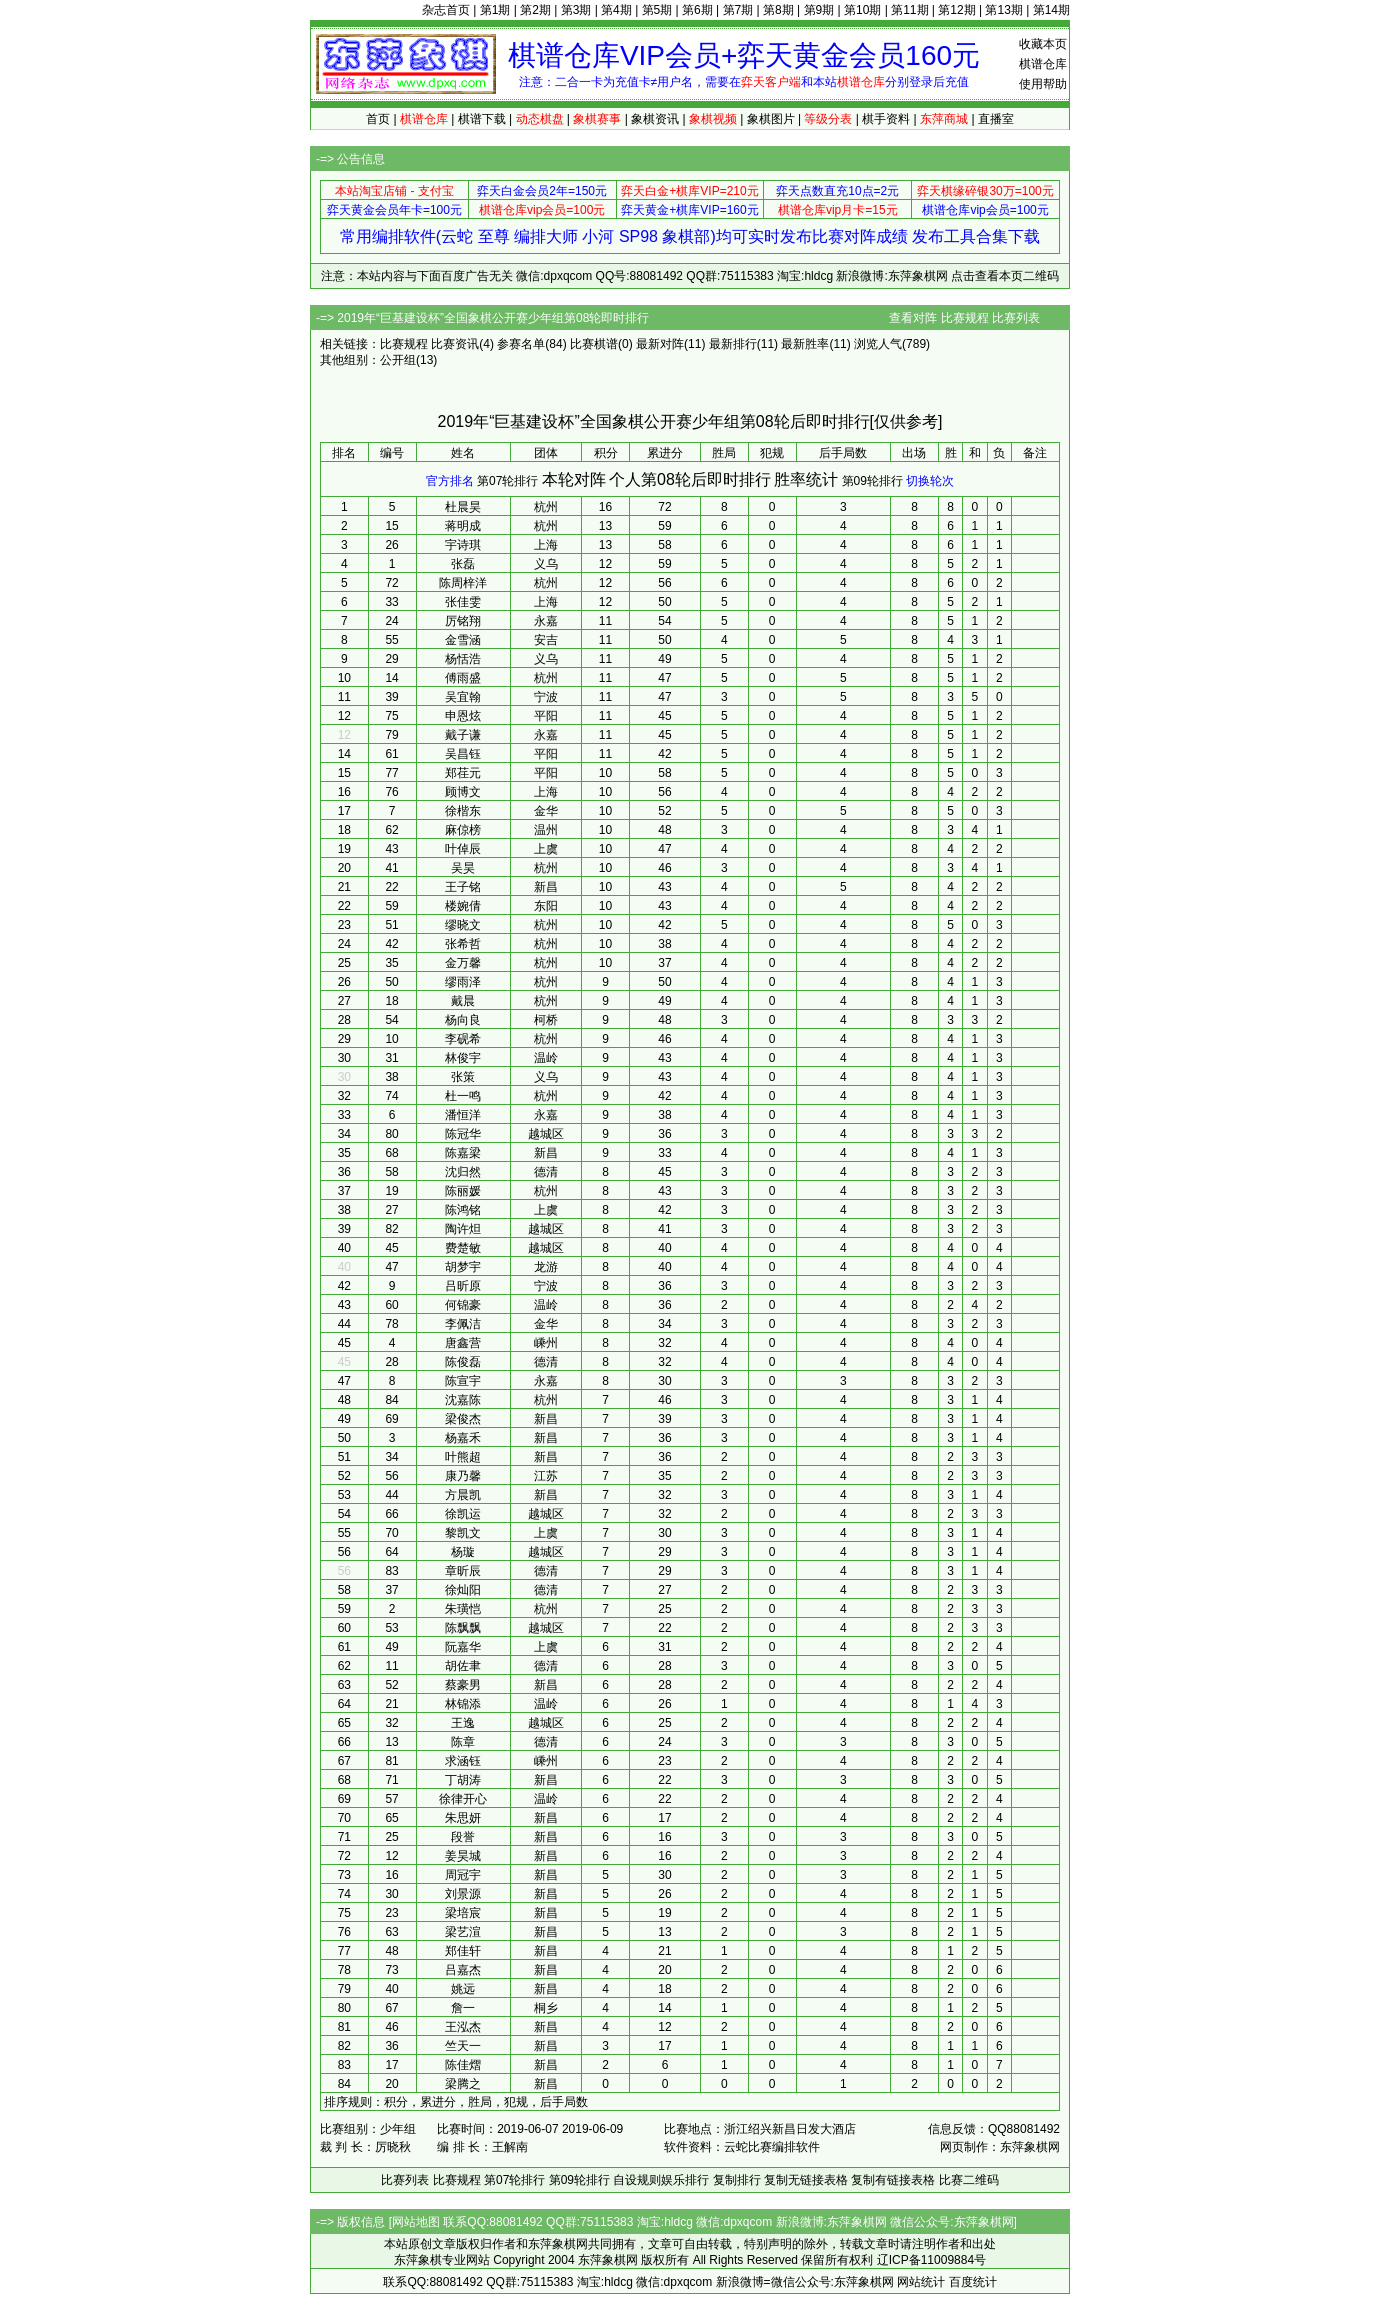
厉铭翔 (463, 621)
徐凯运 (463, 1514)
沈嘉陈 (463, 1400)
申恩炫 (463, 716)
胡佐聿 (463, 1666)
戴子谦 (463, 735)
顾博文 (463, 792)
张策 (463, 1077)
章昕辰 (463, 1571)
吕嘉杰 (463, 1970)
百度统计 (973, 2282)
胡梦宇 (463, 1267)
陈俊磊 (463, 1362)
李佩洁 (463, 1324)
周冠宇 (463, 1875)
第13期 (1003, 10)
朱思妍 (463, 1818)
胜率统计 (806, 479)
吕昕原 (463, 1286)
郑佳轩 (463, 1951)
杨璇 (463, 1552)
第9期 (819, 10)
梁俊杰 (463, 1419)
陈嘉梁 (463, 1153)
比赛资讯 (455, 344)
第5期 (657, 10)
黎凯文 (463, 1533)
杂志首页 (446, 10)
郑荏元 (463, 773)
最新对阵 (660, 344)
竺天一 (463, 2046)
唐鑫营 (463, 1343)
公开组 (398, 360)
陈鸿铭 (463, 1210)
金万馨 (463, 963)
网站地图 (416, 2222)
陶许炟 (463, 1229)
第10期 (862, 10)
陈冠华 (463, 1134)
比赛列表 (1016, 318)
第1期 (495, 10)
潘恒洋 (463, 1115)
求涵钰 (463, 1761)
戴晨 (463, 1001)
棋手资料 (886, 119)
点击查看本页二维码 (1005, 276)
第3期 (576, 10)
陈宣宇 (463, 1381)
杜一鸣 (463, 1096)
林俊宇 (463, 1058)
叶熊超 (463, 1457)
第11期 (909, 10)
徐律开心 (463, 1799)
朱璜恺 (463, 1609)
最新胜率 (805, 344)
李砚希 (463, 1039)
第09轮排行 (872, 481)
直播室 (996, 119)
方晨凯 (463, 1495)
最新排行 (733, 344)
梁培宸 (463, 1913)
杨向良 (463, 1020)
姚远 (463, 1989)
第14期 (1051, 10)
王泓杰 (463, 2027)
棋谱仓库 (1043, 64)
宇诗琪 (463, 545)
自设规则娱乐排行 (661, 2180)
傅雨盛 (463, 678)
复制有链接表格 (893, 2180)
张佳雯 (463, 602)
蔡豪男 (463, 1685)
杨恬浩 (463, 659)
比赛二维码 (969, 2180)
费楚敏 (463, 1248)
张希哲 (463, 944)
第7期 (738, 10)
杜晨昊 (463, 507)
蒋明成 (463, 526)
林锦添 (463, 1704)
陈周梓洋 (463, 583)
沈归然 (463, 1172)
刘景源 (463, 1894)
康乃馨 (463, 1476)
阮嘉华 (463, 1647)
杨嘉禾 (463, 1438)
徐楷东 (463, 811)
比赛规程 (965, 318)
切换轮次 (930, 481)
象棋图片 (771, 119)
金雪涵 (463, 640)
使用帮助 (1043, 84)
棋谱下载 (482, 119)
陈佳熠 (463, 2065)
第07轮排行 (507, 481)
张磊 (463, 564)
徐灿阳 (463, 1590)
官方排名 (450, 481)
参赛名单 (521, 344)
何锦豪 (463, 1305)
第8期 (778, 10)
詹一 (463, 2008)
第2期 (535, 10)
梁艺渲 (463, 1932)
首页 (378, 119)
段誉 (463, 1837)
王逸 (463, 1723)
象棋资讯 (655, 119)
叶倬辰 (463, 849)
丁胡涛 (463, 1780)
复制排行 (737, 2180)
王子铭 (463, 887)
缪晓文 (463, 925)
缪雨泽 (463, 982)
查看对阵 (913, 318)
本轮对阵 (574, 479)
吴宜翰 (463, 697)
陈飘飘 (463, 1628)
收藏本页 (1043, 44)
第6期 (697, 10)
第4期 (616, 10)
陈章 (463, 1742)
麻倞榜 (463, 830)
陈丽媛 (463, 1191)
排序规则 (348, 2102)
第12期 (956, 10)
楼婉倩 (463, 906)
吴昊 (463, 868)
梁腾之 (463, 2084)
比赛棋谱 (594, 344)
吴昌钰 (463, 754)
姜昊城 (463, 1856)
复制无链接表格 (806, 2180)
